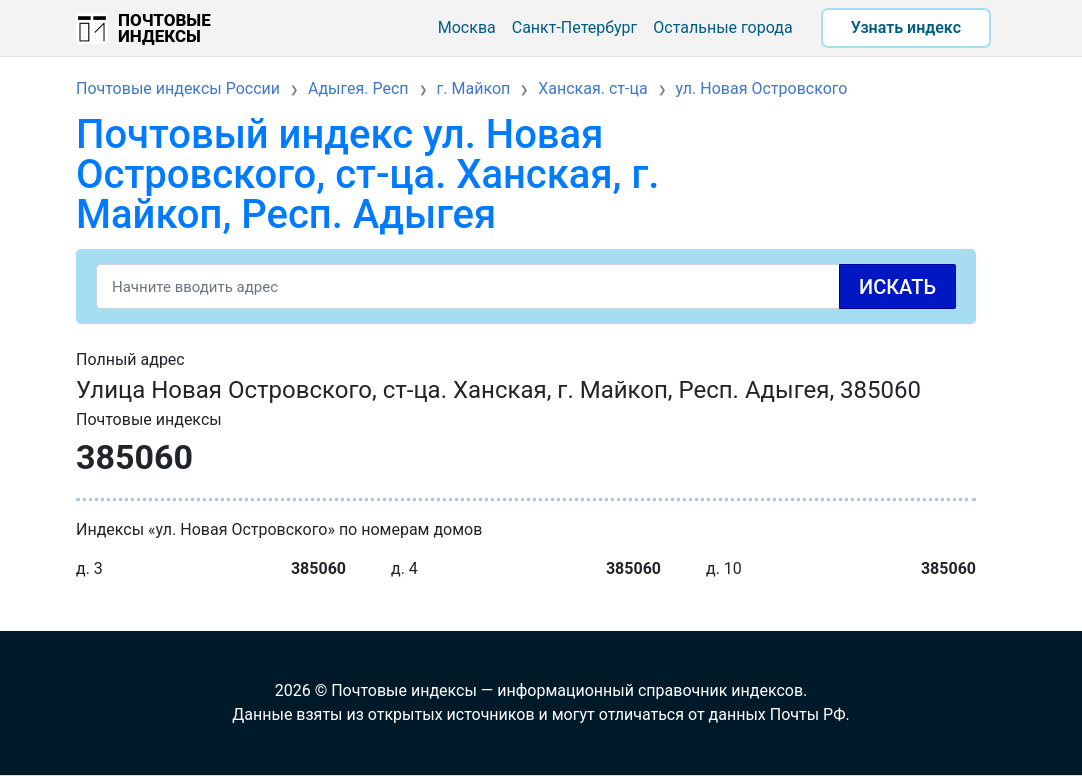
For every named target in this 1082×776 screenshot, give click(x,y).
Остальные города (722, 27)
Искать (897, 287)
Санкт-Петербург (575, 27)
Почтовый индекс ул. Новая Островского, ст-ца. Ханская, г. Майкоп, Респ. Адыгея (367, 174)
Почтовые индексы (164, 28)
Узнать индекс (906, 27)
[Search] (526, 286)
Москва (467, 27)
